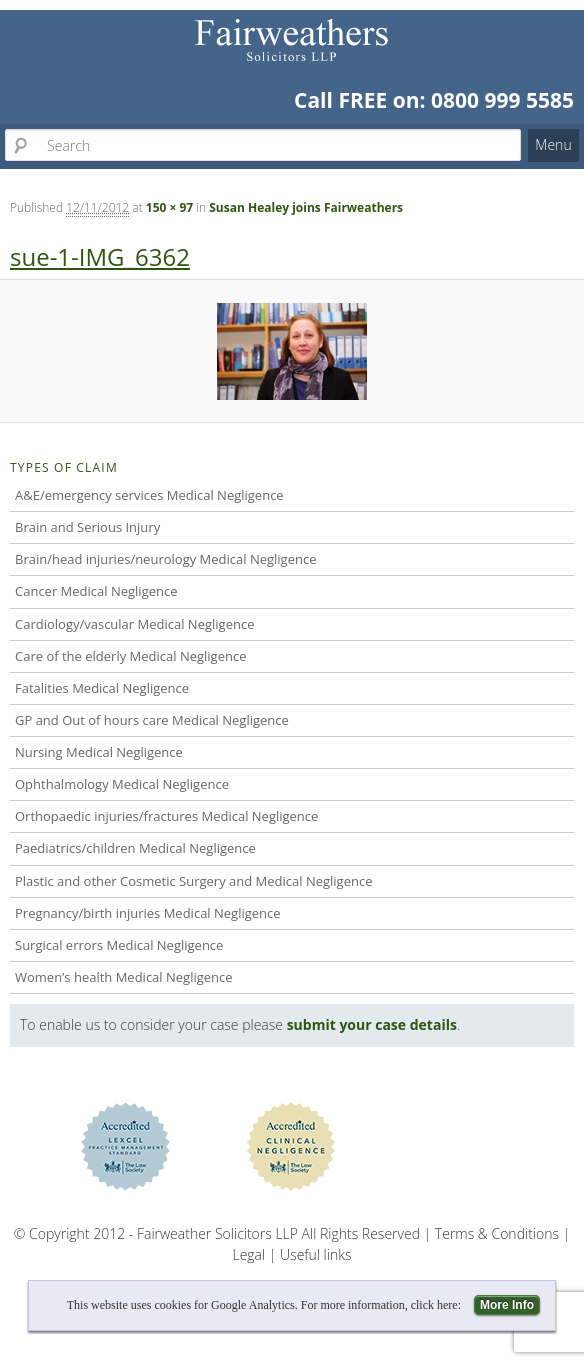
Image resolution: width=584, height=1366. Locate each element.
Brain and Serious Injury (87, 527)
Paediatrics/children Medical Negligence (135, 848)
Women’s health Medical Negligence (124, 977)
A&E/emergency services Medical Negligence (149, 495)
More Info (507, 1305)
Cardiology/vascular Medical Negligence (134, 624)
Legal (248, 1254)
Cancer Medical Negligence (96, 591)
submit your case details (372, 1024)
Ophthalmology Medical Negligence (122, 784)
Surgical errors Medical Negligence (119, 945)
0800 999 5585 (502, 100)
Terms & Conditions (497, 1233)
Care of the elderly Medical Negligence (130, 656)
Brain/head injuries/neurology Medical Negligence (165, 559)
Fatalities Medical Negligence (102, 688)
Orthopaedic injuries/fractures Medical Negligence (166, 816)
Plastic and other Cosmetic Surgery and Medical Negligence (193, 881)
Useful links (315, 1254)
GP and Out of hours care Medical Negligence (152, 720)
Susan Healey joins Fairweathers (306, 207)
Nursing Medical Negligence (99, 752)
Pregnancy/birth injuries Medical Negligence (148, 913)
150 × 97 (169, 207)
